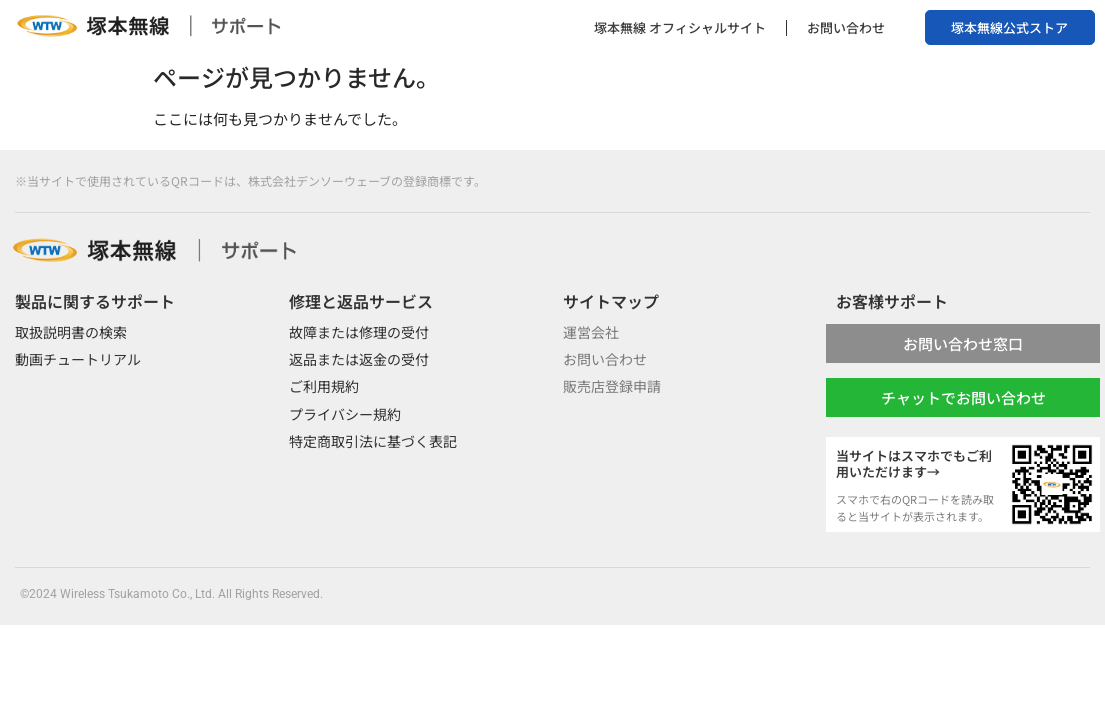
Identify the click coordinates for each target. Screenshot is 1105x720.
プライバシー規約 (345, 414)
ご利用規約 (324, 386)
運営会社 (591, 332)
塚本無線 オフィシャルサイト (680, 27)
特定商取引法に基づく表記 (373, 441)
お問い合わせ (846, 27)
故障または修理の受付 (359, 332)
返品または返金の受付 (359, 359)
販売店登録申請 (612, 386)
